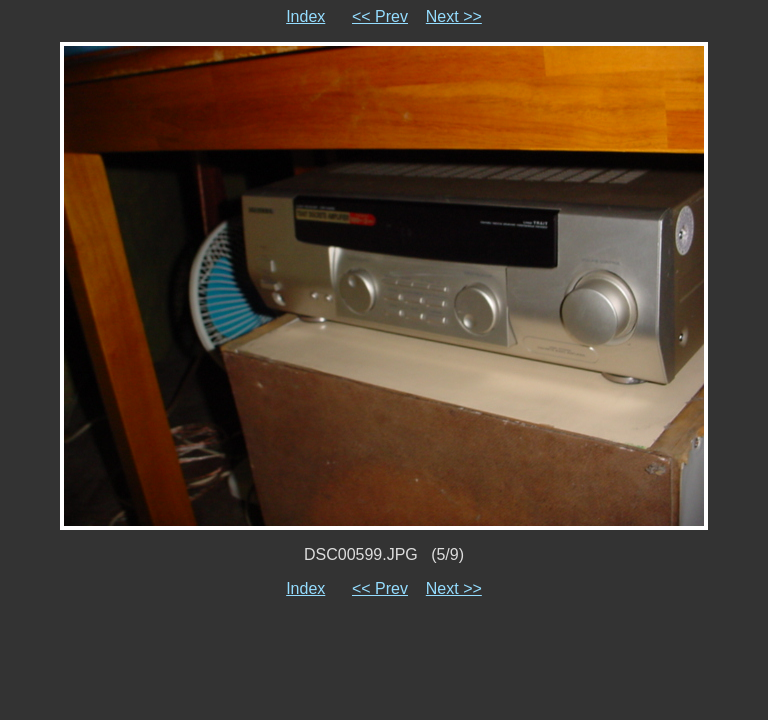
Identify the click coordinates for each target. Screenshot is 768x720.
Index (305, 16)
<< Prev (380, 16)
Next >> (454, 16)
